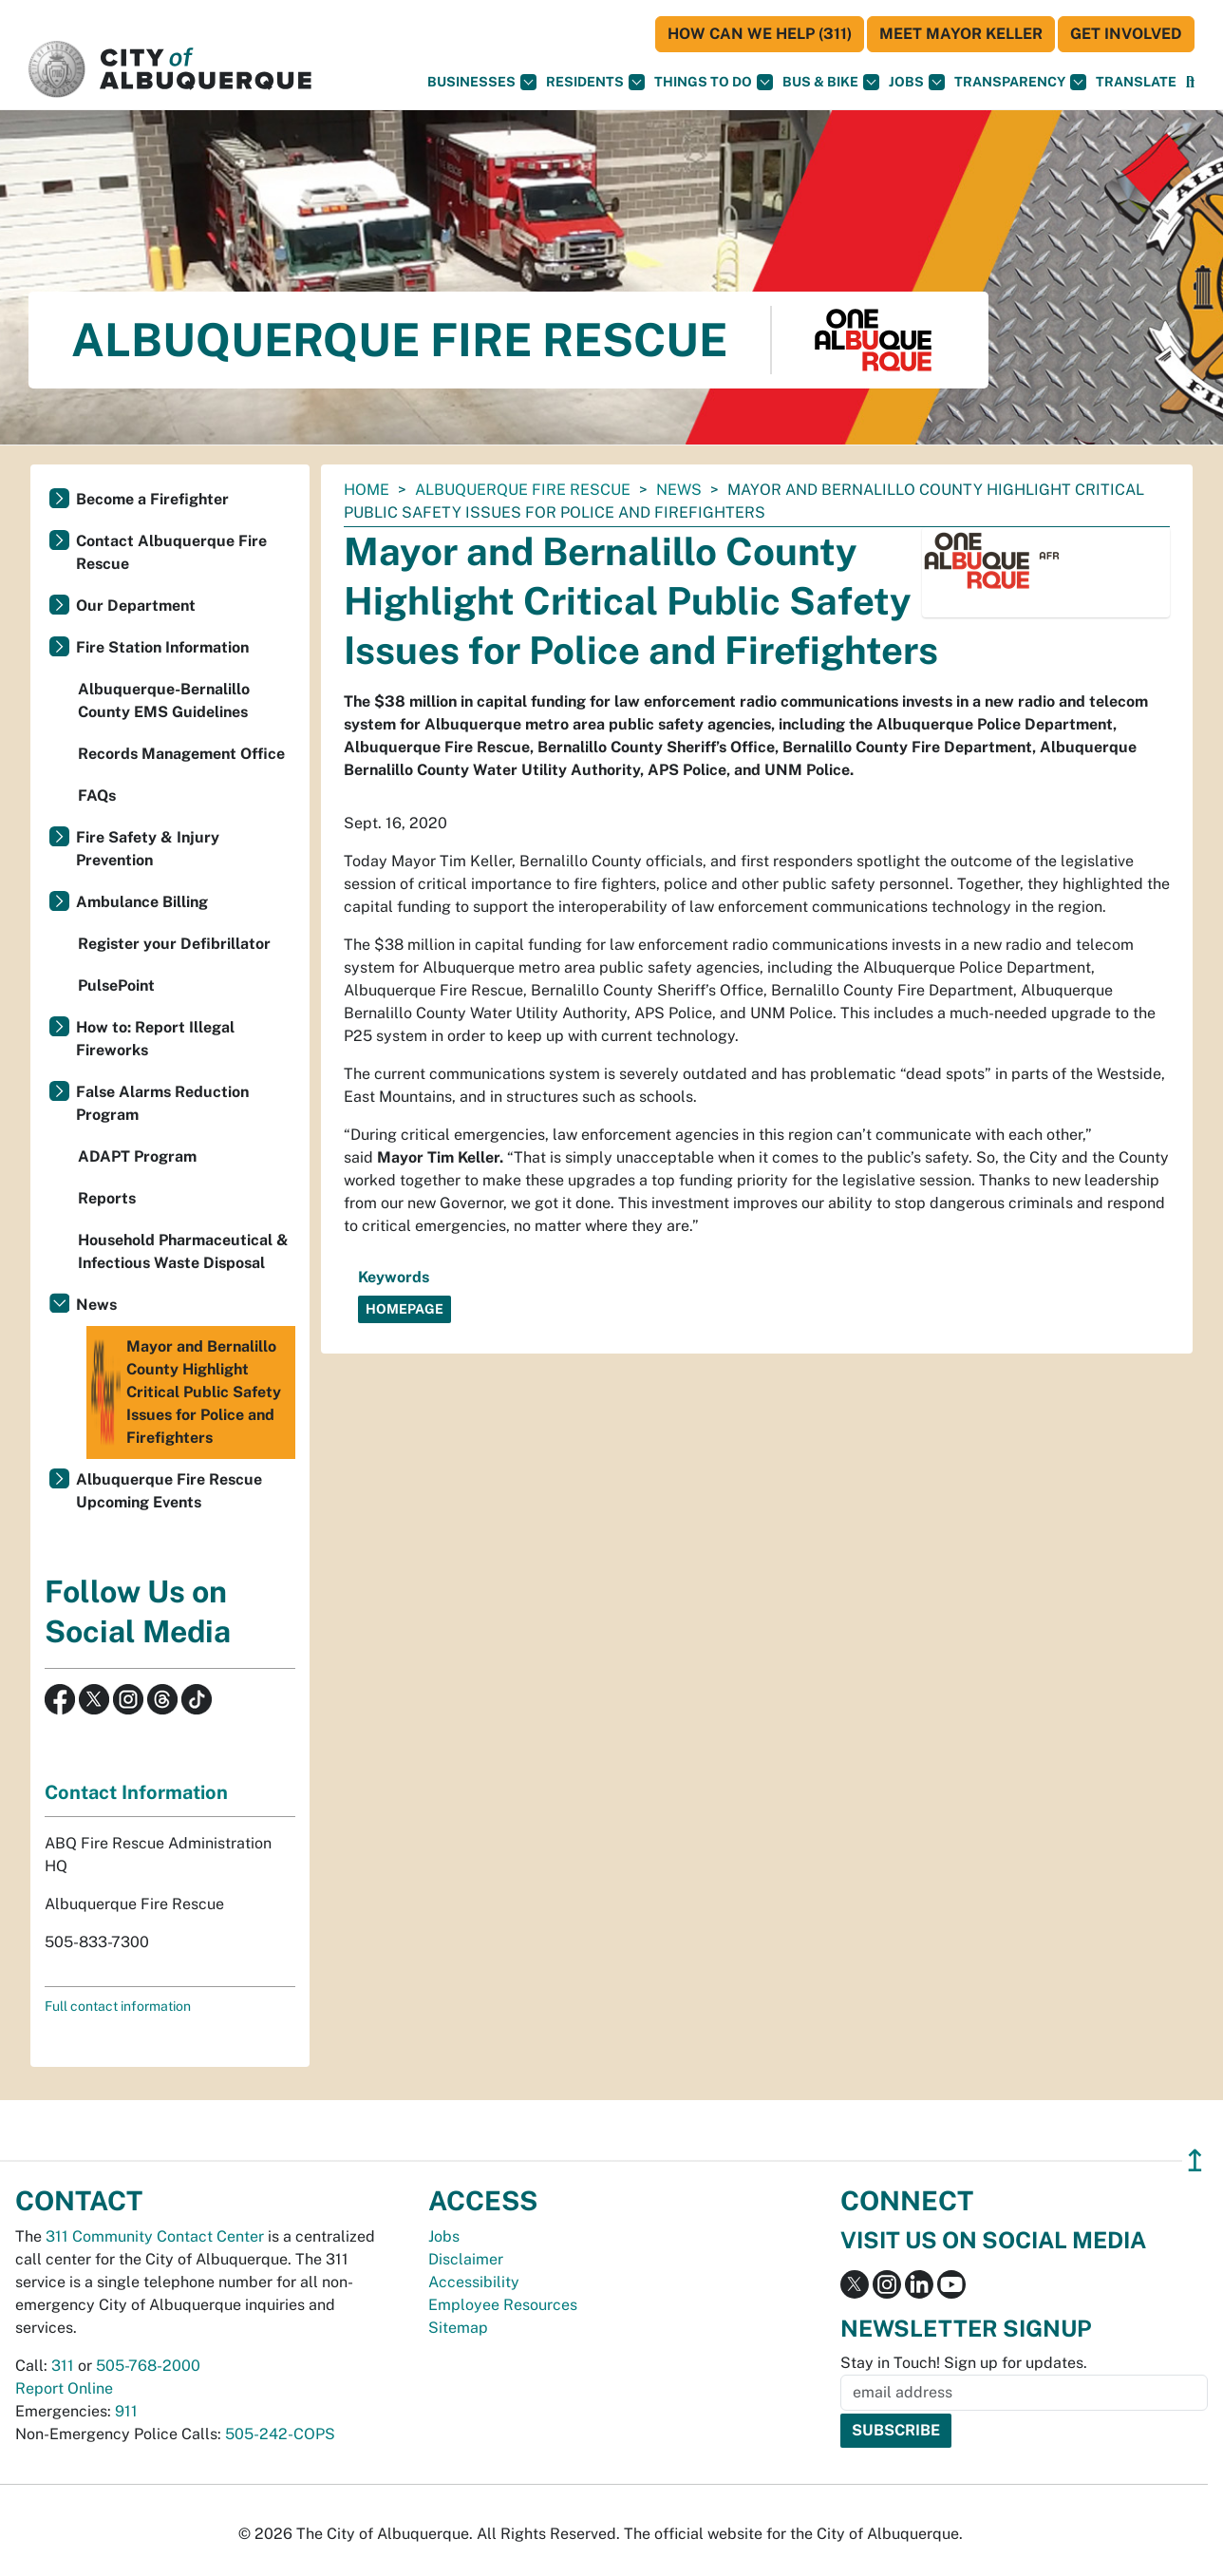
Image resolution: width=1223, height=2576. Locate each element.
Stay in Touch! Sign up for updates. (963, 2363)
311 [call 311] (62, 2366)
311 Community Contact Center (155, 2236)
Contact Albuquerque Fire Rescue (171, 552)
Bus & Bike (830, 82)
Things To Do (713, 82)
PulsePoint (116, 985)
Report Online (64, 2388)
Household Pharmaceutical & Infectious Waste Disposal (183, 1251)
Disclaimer (465, 2259)
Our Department (136, 606)
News (679, 490)
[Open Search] (1190, 82)
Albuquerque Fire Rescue (522, 490)
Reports (107, 1198)
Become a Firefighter (152, 499)
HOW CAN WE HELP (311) (760, 34)
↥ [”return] (1195, 2160)
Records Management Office (181, 754)
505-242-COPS (280, 2434)
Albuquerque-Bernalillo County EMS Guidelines (164, 700)
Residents (595, 82)
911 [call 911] (126, 2411)
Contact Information (136, 1792)
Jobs (917, 82)
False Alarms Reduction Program (162, 1103)
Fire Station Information (162, 647)
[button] (1136, 82)
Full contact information (118, 2006)
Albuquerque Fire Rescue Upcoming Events (169, 1490)
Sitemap (458, 2328)
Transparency (1020, 82)
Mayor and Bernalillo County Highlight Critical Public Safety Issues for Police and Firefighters (186, 1392)
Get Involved (1126, 34)
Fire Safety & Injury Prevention (147, 848)
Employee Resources (502, 2305)
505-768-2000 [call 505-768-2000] (148, 2366)
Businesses (481, 82)
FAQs (97, 795)
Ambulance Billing (142, 902)
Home (366, 490)
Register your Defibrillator (174, 944)
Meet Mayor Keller (961, 34)
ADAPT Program (137, 1156)
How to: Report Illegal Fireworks (155, 1038)
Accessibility (473, 2282)
